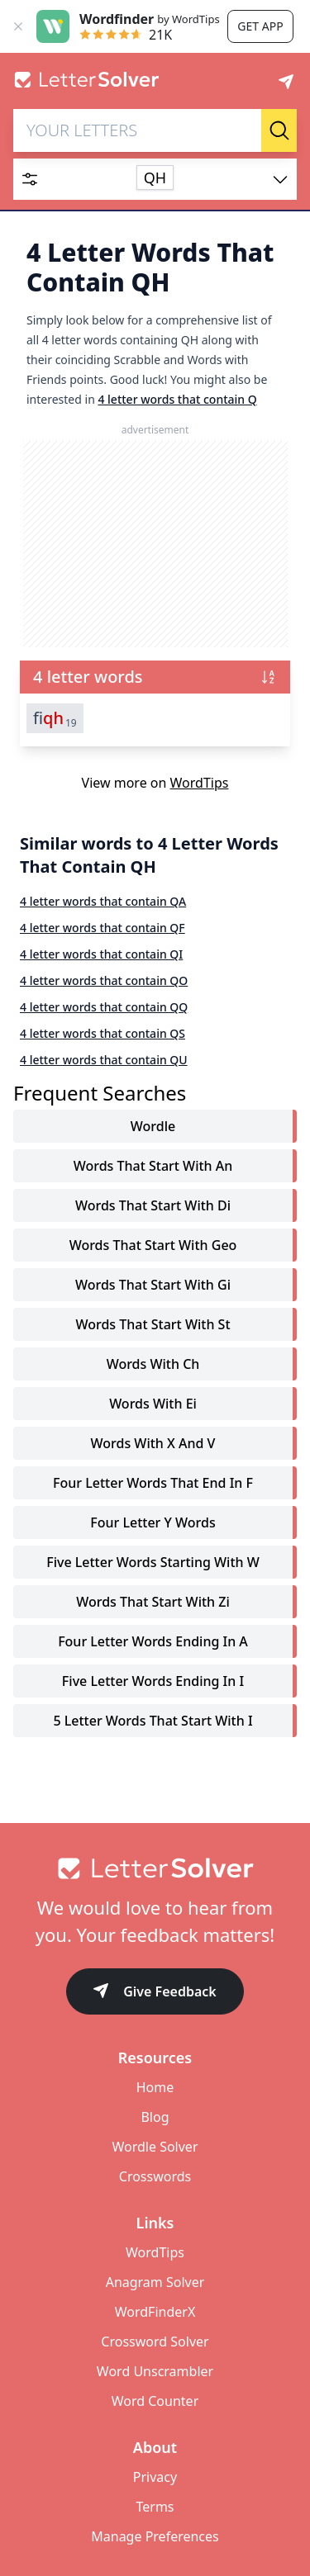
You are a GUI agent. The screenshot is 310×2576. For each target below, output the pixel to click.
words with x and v (153, 1443)
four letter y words (152, 1522)
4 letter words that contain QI (101, 954)
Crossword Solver (154, 2341)
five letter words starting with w (153, 1562)
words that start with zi (153, 1602)
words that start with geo (153, 1245)
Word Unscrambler (155, 2371)
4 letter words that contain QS (102, 1033)
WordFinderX (155, 2312)
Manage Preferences (154, 2536)
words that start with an (153, 1166)
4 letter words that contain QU (104, 1060)
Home (155, 2087)
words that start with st (152, 1324)
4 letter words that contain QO (104, 980)
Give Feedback (155, 1992)
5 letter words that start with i (152, 1721)
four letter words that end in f (153, 1483)
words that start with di (153, 1205)
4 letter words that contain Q (177, 399)
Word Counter (155, 2401)
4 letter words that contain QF (102, 927)
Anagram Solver (155, 2282)
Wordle (153, 1126)
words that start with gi (153, 1285)
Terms (155, 2507)
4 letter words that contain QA (103, 901)
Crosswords (155, 2176)
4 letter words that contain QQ (104, 1007)
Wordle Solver (155, 2147)
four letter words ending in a (153, 1641)
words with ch (153, 1364)
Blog (155, 2117)
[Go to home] (155, 1868)
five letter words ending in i (153, 1681)
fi (55, 718)
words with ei (153, 1404)
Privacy (155, 2477)
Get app (260, 26)
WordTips (199, 783)
